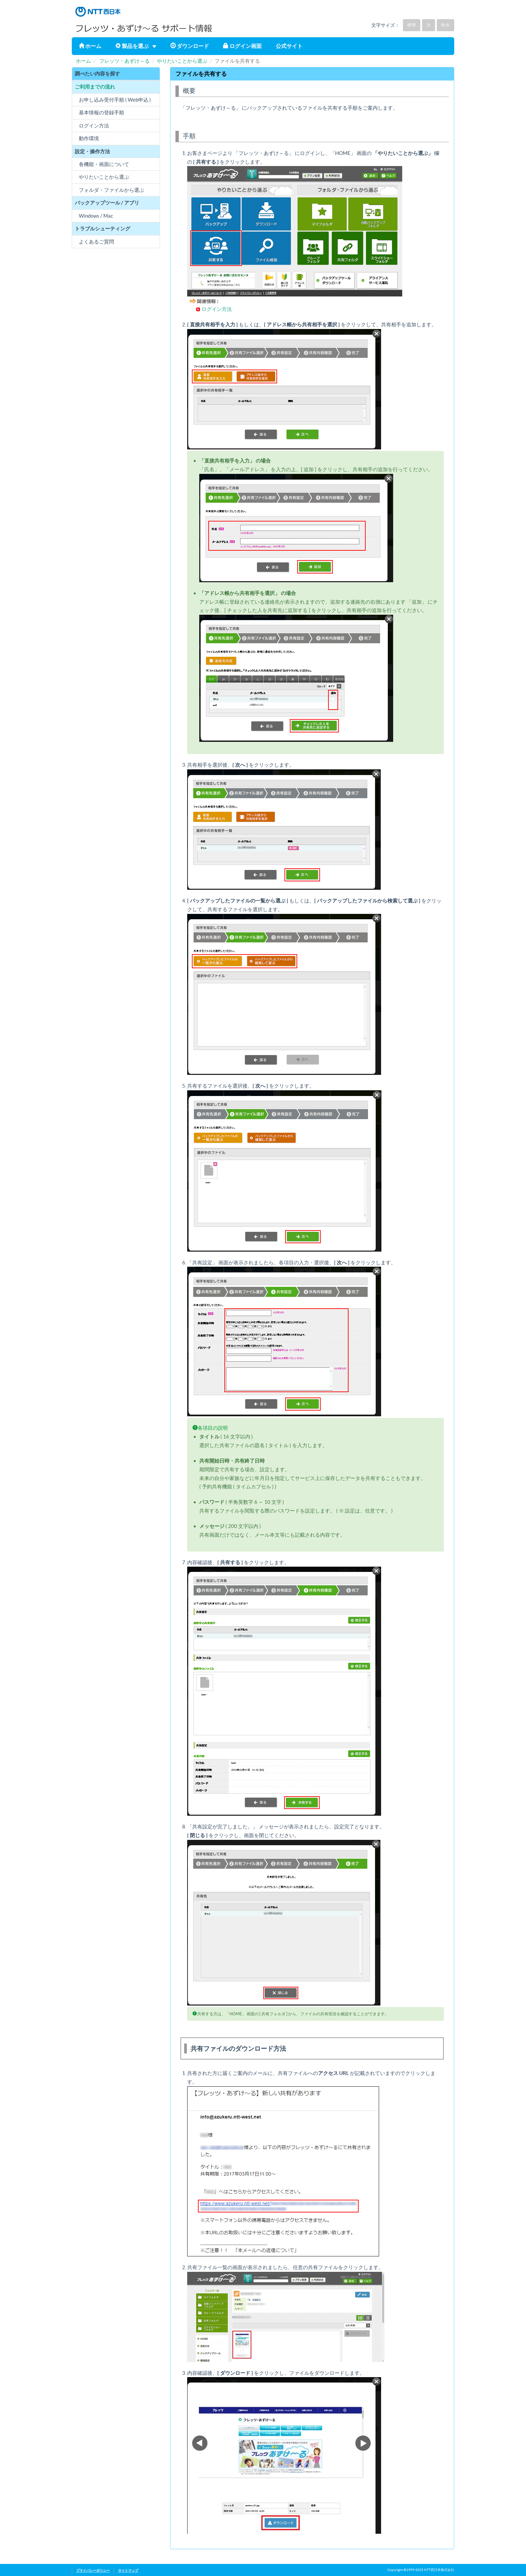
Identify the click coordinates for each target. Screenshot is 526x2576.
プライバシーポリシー (93, 2570)
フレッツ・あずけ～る (124, 61)
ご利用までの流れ (95, 87)
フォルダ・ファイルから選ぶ (111, 190)
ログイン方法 (217, 309)
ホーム (90, 46)
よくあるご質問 (96, 241)
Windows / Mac (96, 216)
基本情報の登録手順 (101, 112)
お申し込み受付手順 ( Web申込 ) (115, 100)
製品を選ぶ (135, 46)
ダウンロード (189, 46)
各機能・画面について (104, 164)
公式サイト (289, 46)
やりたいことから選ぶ (182, 61)
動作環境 (89, 138)
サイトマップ (128, 2570)
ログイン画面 (242, 46)
